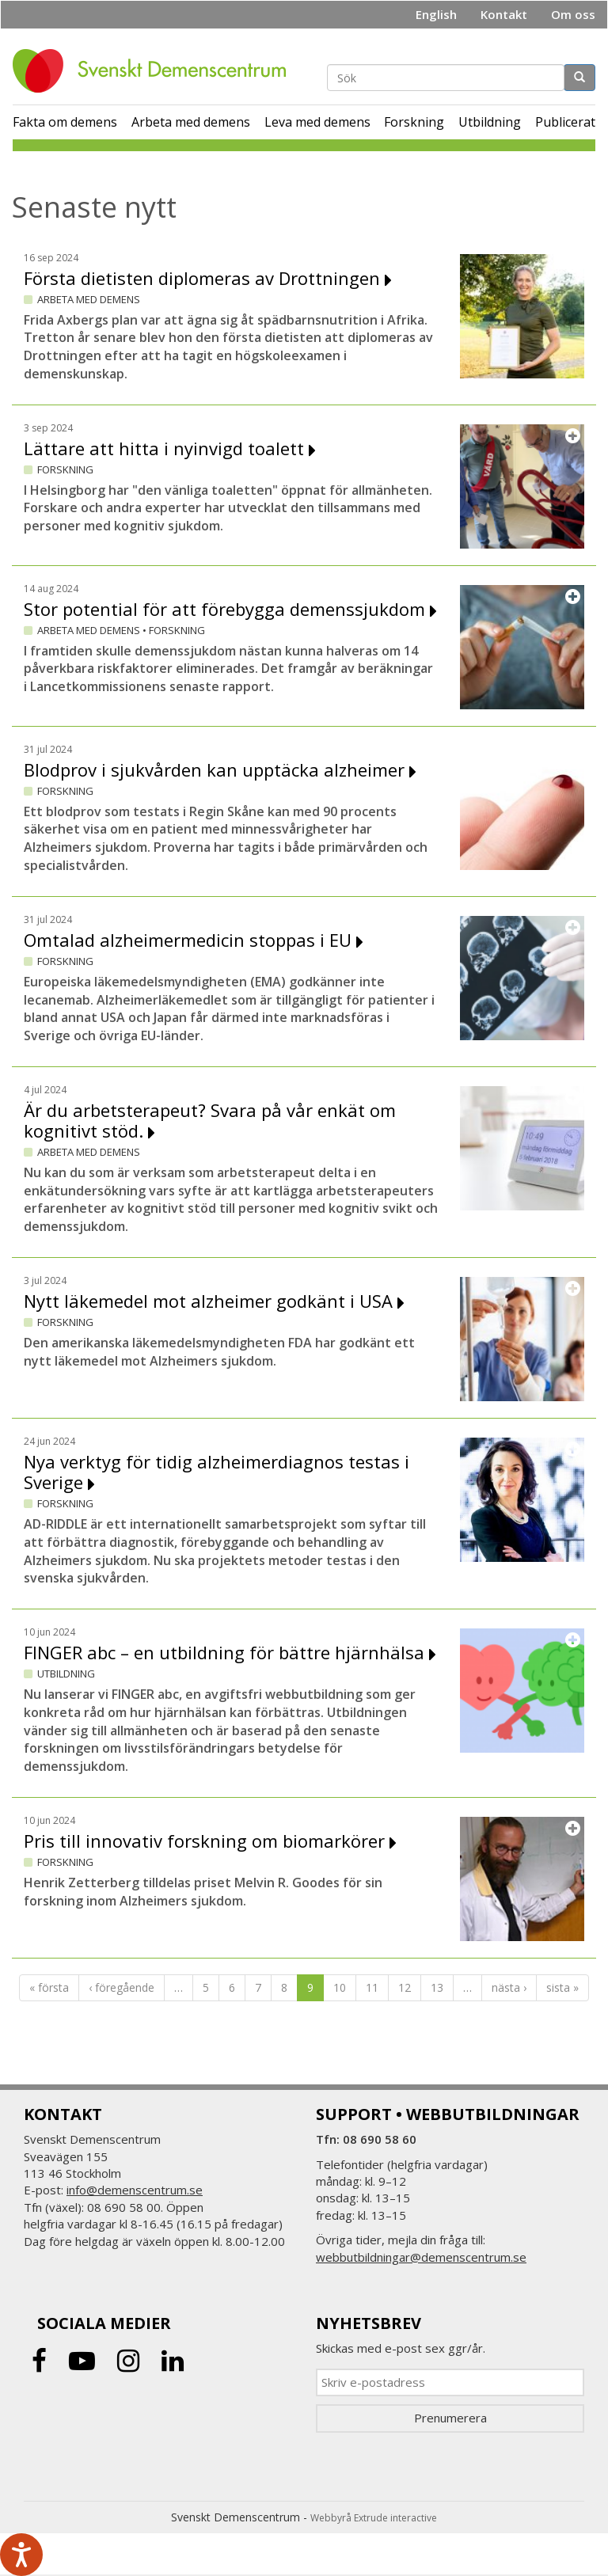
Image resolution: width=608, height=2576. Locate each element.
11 (372, 1987)
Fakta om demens (65, 122)
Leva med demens (317, 122)
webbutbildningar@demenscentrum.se (421, 2257)
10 (339, 1987)
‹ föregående (121, 1987)
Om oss (573, 14)
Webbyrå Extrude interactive (373, 2518)
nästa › (509, 1987)
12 (404, 1987)
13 (437, 1987)
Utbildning (489, 122)
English (436, 14)
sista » (562, 1987)
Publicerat (565, 122)
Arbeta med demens (190, 122)
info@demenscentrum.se (134, 2190)
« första (49, 1987)
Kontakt (504, 14)
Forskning (414, 122)
